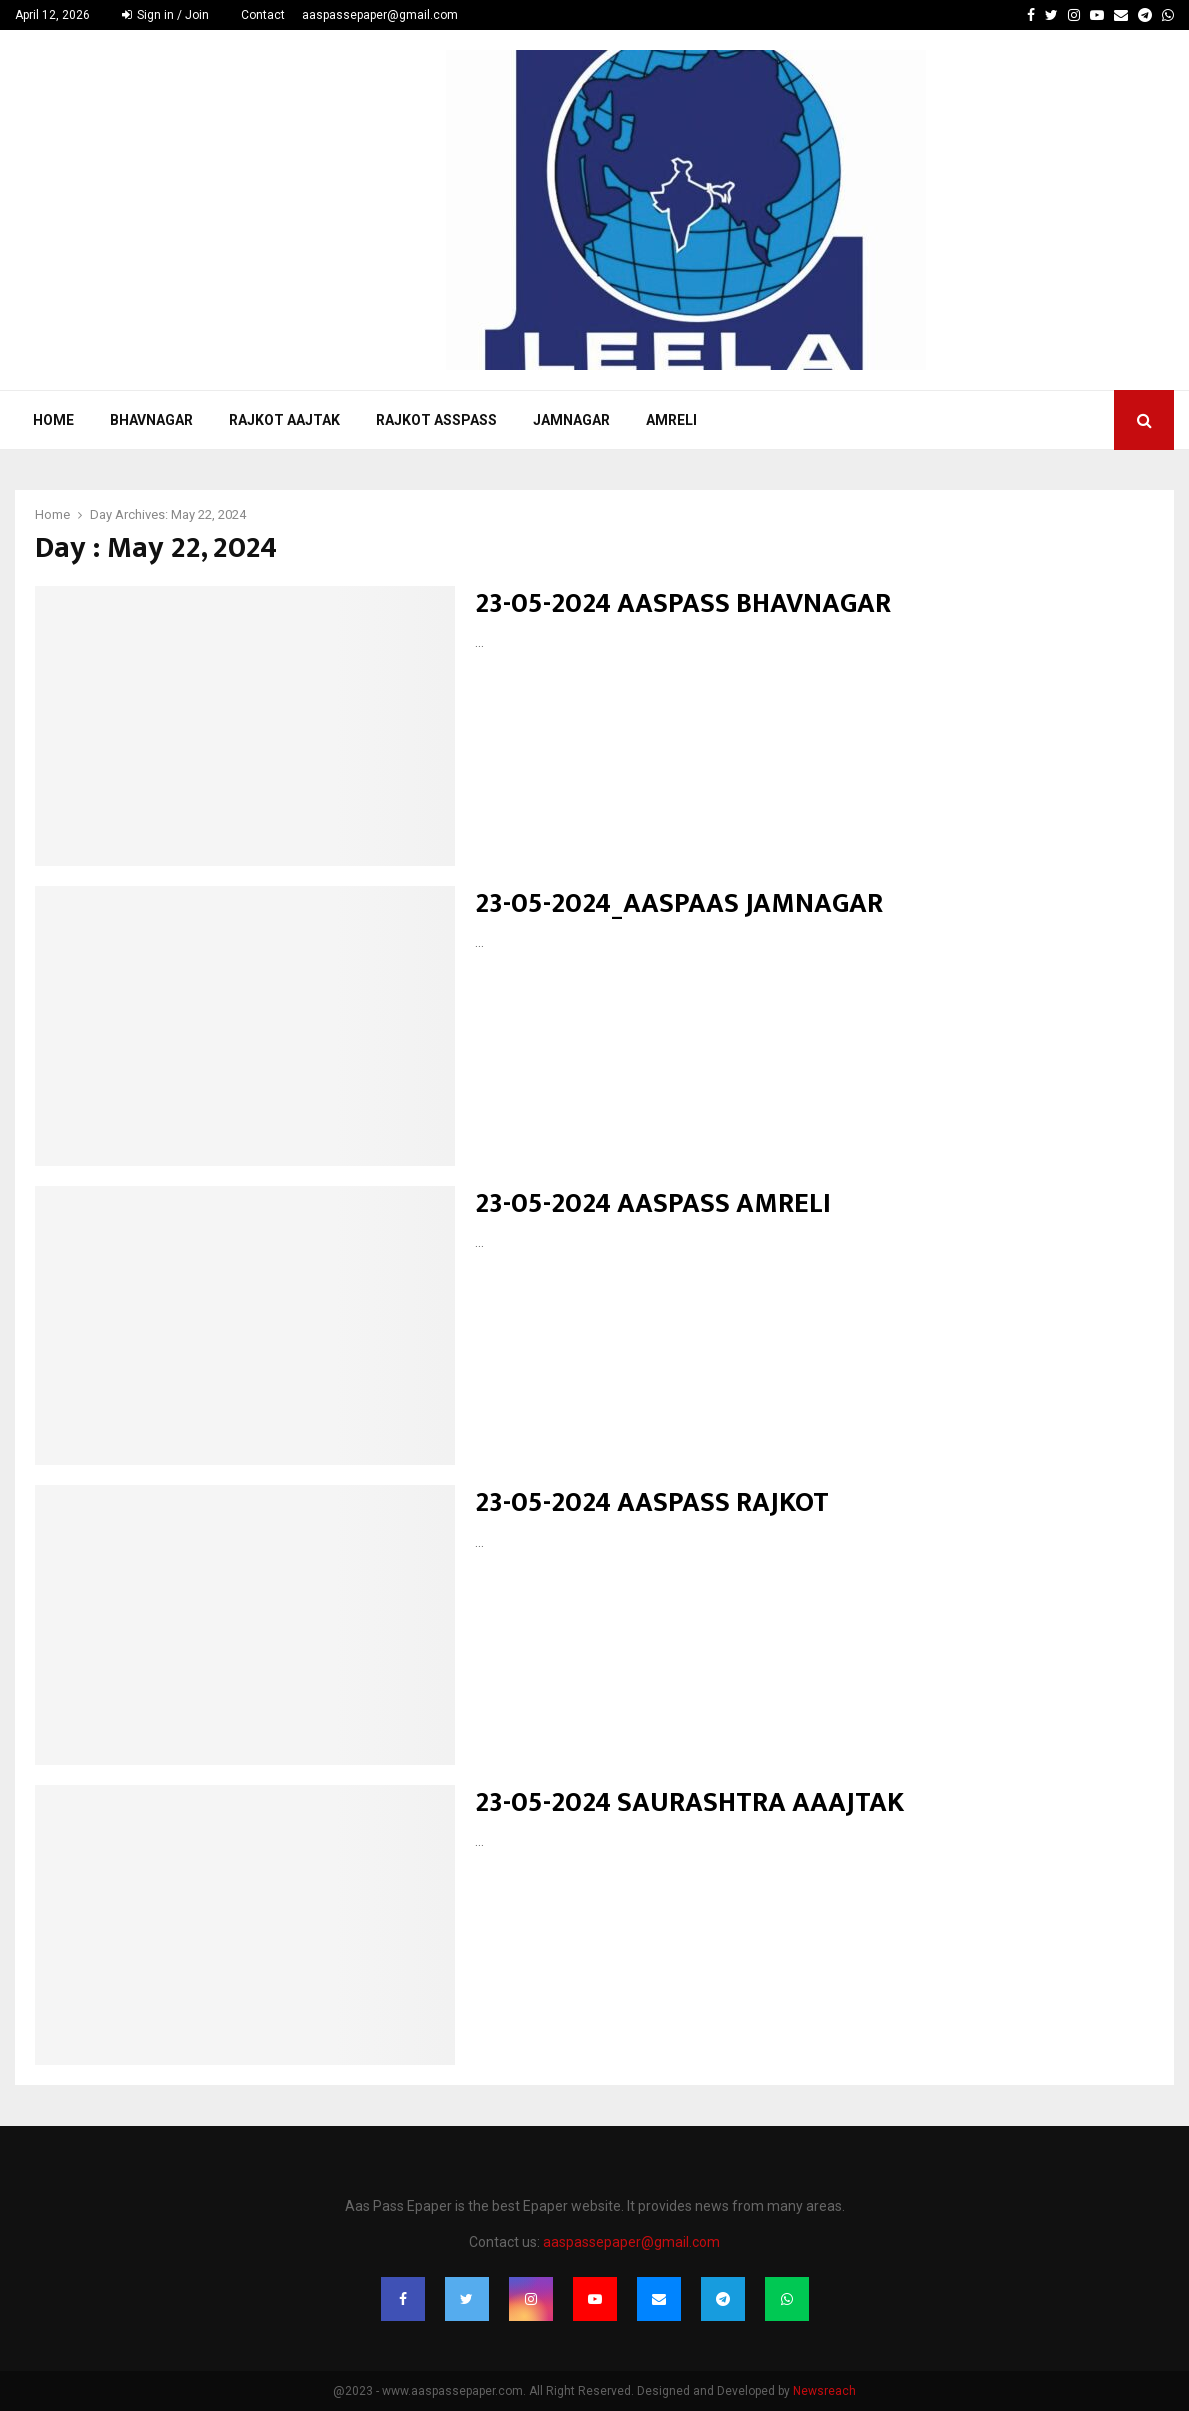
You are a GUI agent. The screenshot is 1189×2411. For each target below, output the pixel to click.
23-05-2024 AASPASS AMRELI (653, 1203)
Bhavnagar (151, 420)
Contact (263, 15)
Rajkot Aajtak (284, 420)
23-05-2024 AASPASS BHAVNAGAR (683, 603)
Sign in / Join (165, 15)
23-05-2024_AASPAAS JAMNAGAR (679, 903)
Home (53, 420)
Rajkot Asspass (436, 420)
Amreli (671, 420)
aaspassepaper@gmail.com (380, 15)
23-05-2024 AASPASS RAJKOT (652, 1502)
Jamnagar (571, 420)
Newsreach (824, 2391)
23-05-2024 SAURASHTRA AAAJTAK (689, 1802)
